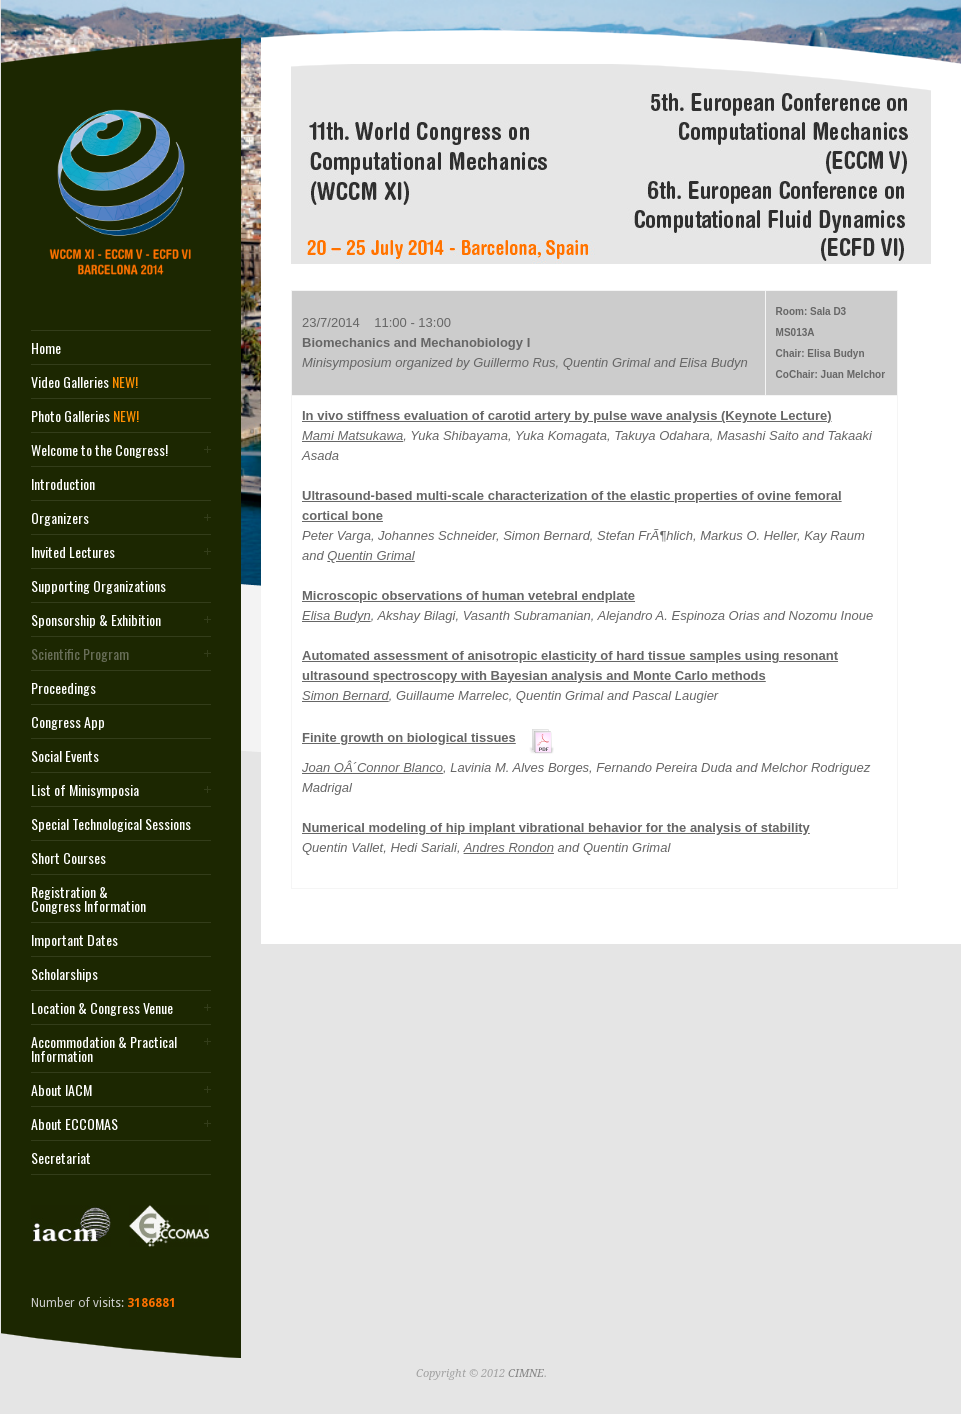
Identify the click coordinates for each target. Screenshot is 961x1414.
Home (46, 348)
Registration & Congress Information (88, 899)
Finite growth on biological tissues (409, 737)
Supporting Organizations (98, 586)
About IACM (61, 1090)
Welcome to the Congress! (99, 450)
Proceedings (63, 688)
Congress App (68, 722)
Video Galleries (84, 382)
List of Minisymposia (85, 790)
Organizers (60, 518)
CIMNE (526, 1373)
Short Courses (68, 858)
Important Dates (74, 940)
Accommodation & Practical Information (104, 1049)
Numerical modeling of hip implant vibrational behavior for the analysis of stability (556, 827)
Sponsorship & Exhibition (96, 620)
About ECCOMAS (74, 1124)
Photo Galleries (85, 416)
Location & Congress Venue (102, 1008)
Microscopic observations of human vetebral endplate (468, 595)
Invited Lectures (73, 552)
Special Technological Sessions (111, 824)
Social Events (65, 756)
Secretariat (61, 1158)
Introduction (63, 484)
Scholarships (64, 974)
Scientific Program (80, 654)
